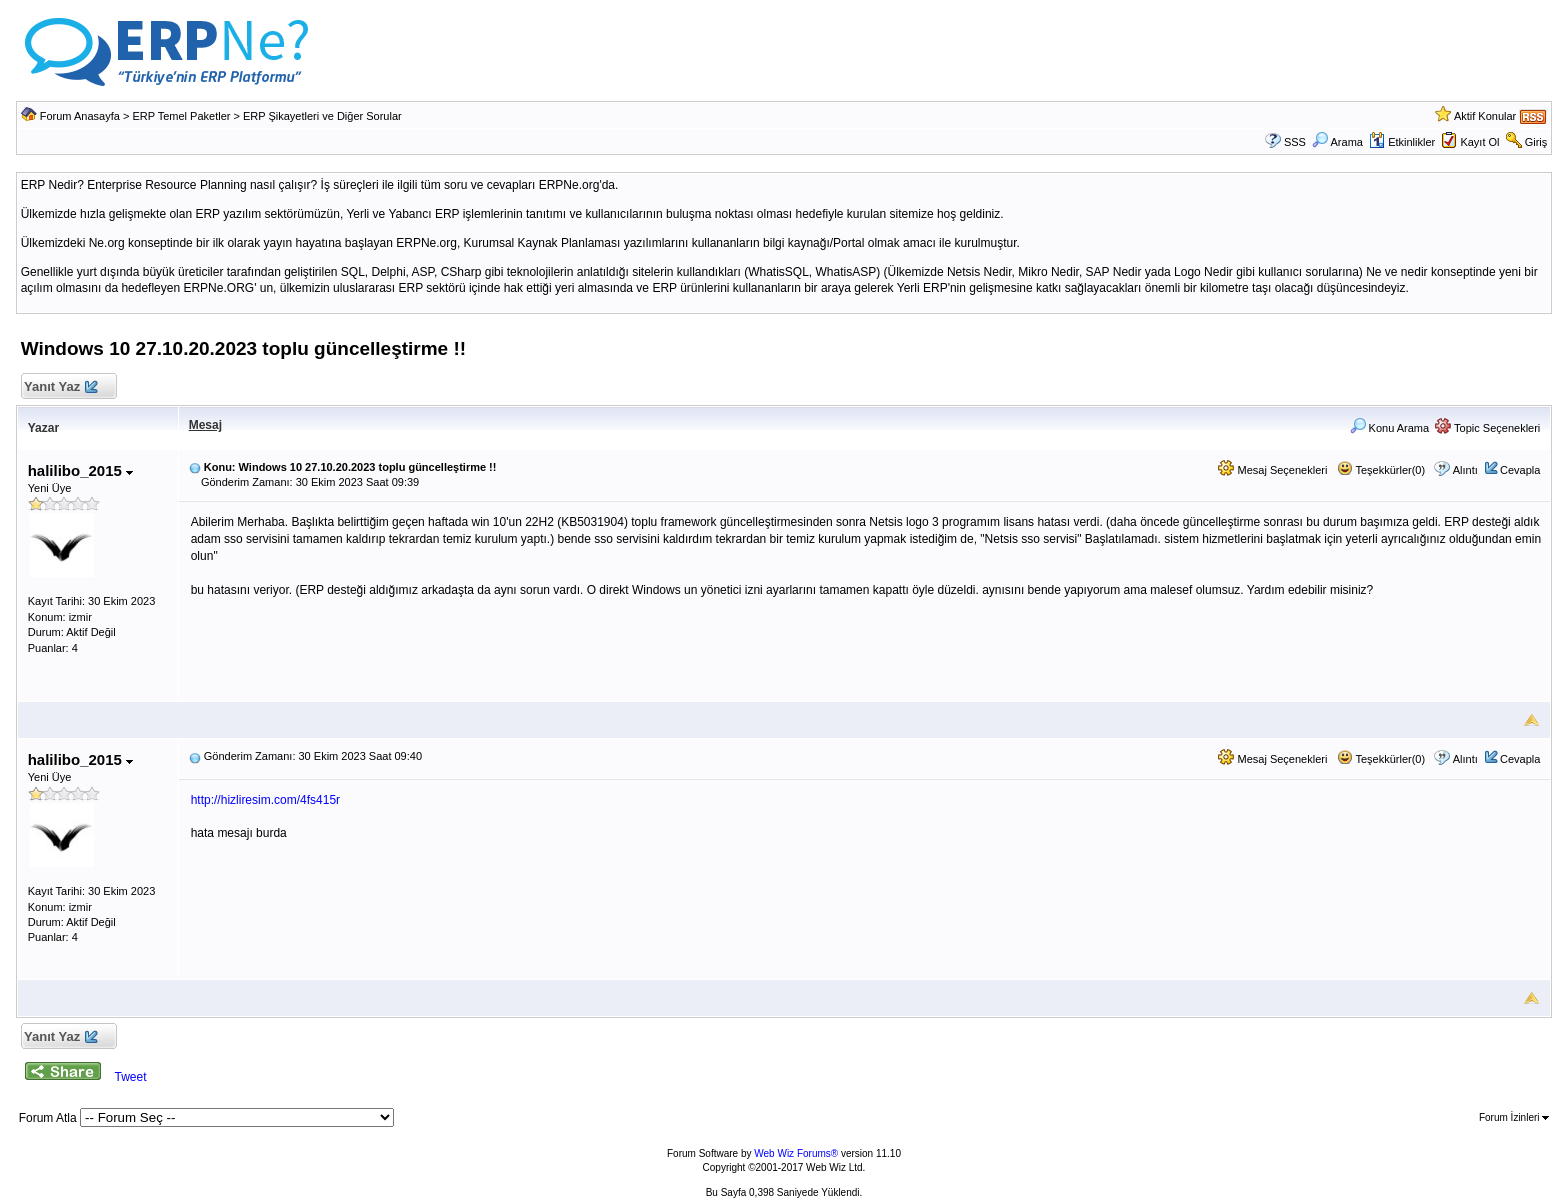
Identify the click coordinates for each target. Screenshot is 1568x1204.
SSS (1295, 142)
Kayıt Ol (1479, 142)
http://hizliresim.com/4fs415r (265, 800)
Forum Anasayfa (80, 116)
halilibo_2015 (80, 470)
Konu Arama (1390, 428)
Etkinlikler (1402, 142)
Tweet (130, 1077)
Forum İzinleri (1514, 1117)
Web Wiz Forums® (796, 1153)
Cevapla (1520, 470)
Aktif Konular (1485, 116)
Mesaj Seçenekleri (1272, 470)
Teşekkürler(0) (1381, 470)
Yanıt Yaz (60, 387)
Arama (1337, 142)
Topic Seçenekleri (1487, 428)
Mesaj (205, 425)
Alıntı (1465, 470)
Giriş (1536, 142)
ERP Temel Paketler (181, 116)
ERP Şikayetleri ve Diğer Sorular (322, 116)
